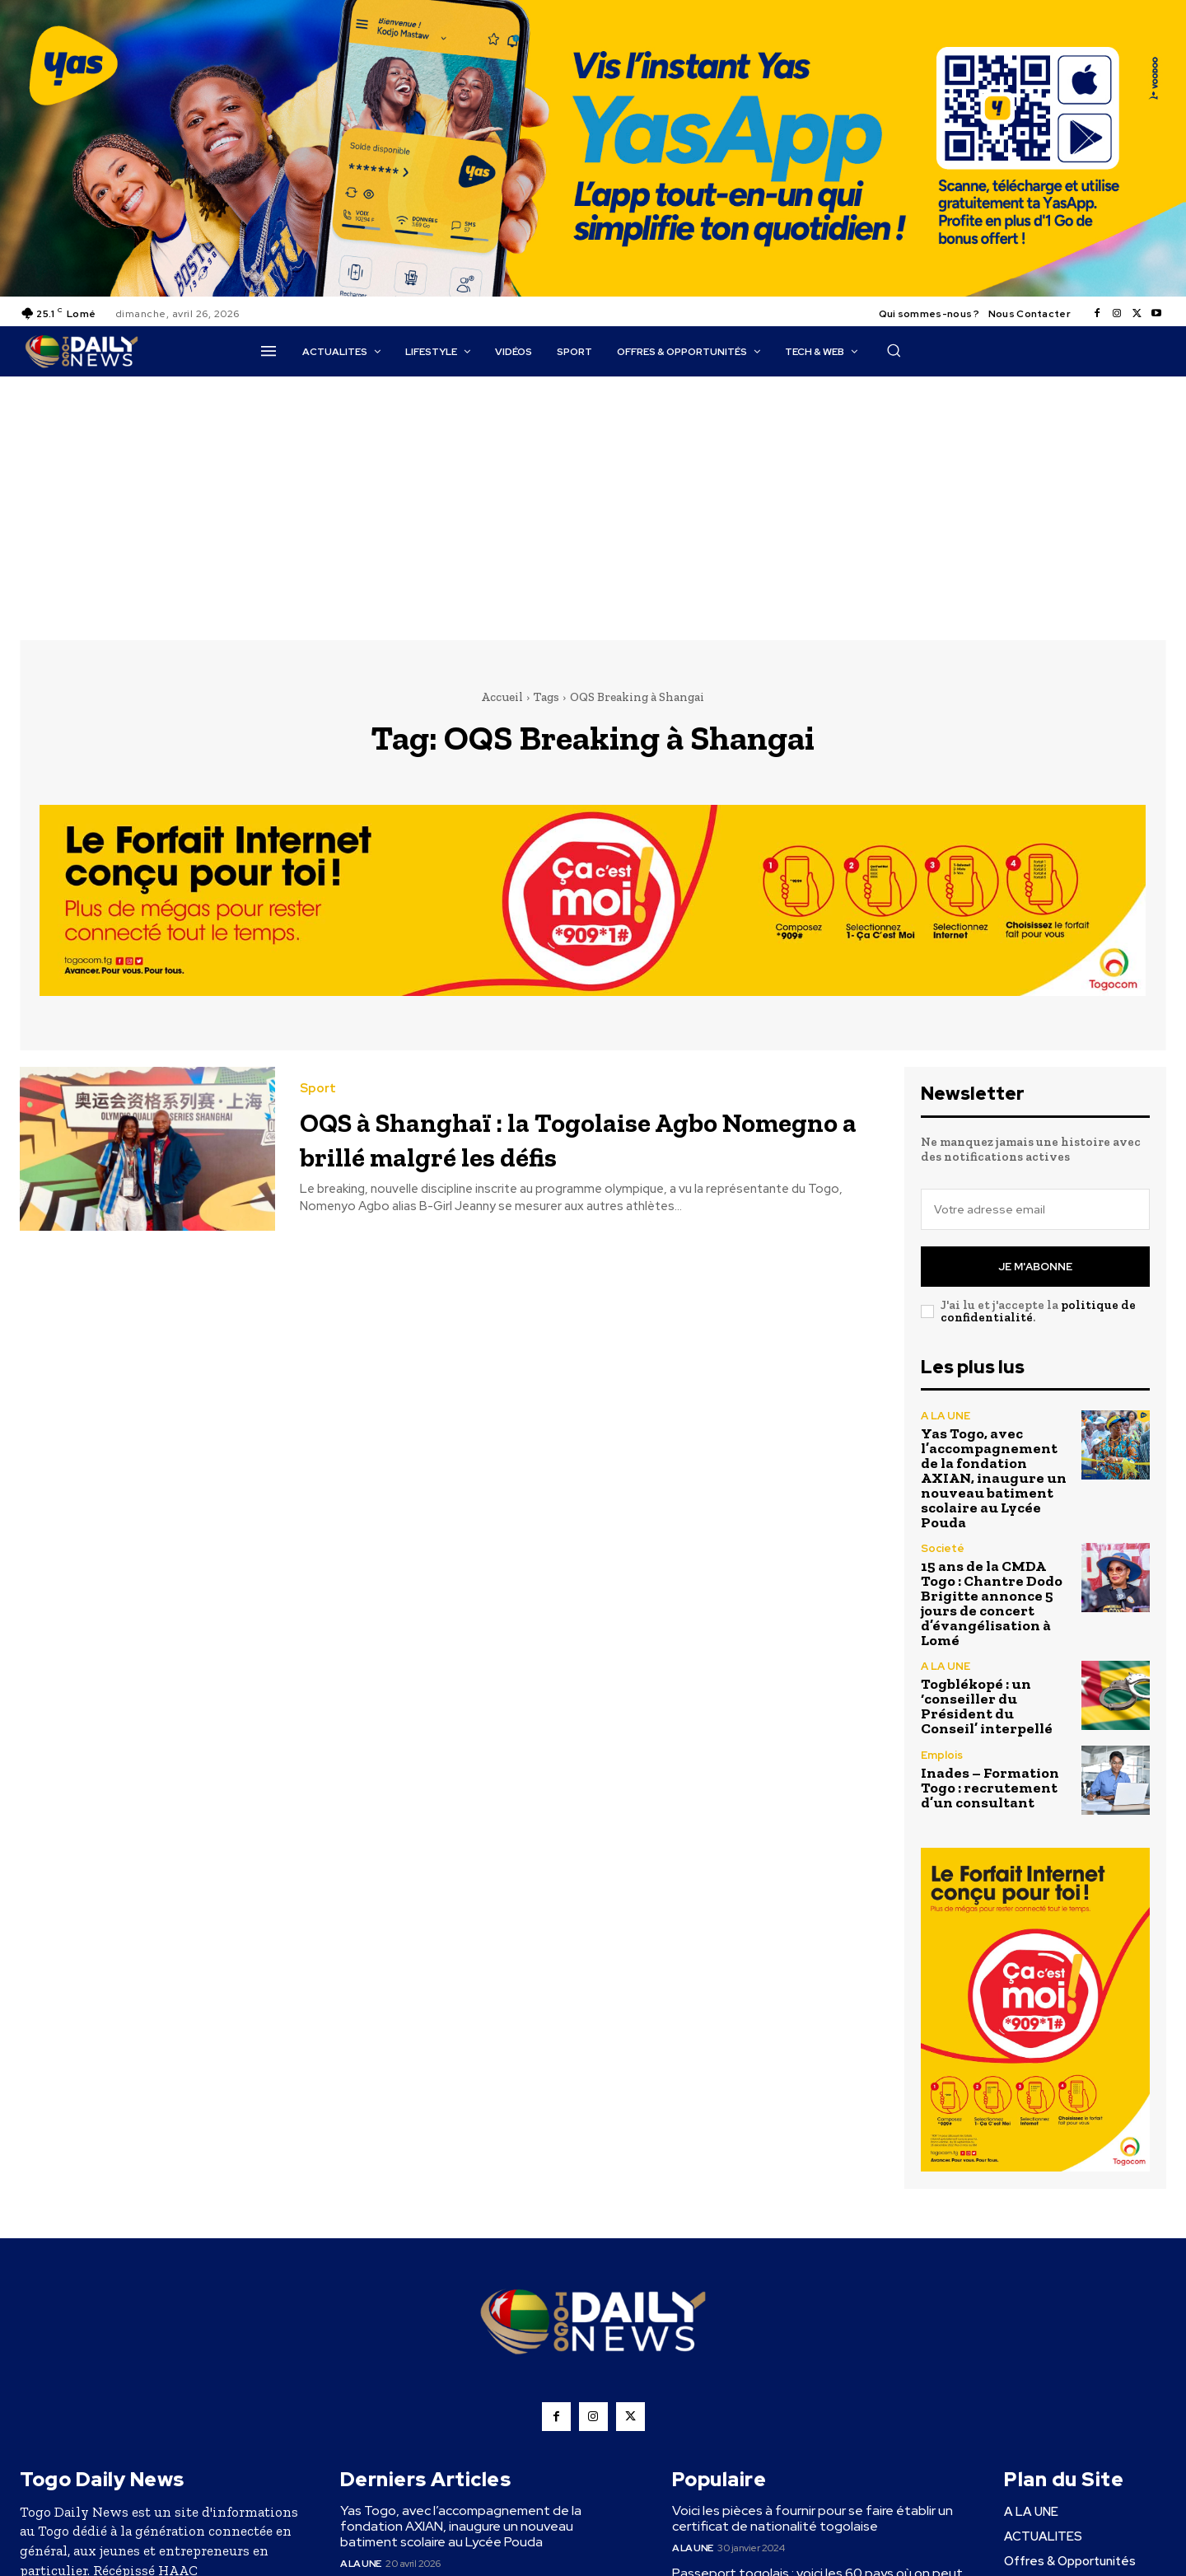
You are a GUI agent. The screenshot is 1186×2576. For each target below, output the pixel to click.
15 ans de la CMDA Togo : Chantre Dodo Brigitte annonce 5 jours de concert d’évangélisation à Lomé (991, 1603)
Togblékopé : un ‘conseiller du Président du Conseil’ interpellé (987, 1706)
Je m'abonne (1035, 1267)
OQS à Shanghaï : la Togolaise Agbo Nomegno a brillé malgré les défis (565, 1137)
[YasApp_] (593, 292)
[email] (1035, 1209)
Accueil (502, 697)
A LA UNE (945, 1415)
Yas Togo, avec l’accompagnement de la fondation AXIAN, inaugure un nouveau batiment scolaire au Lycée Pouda (994, 1477)
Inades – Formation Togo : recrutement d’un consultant (990, 1788)
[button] (893, 350)
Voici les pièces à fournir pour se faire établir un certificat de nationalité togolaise (812, 2518)
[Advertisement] (593, 500)
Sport (318, 1088)
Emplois (942, 1755)
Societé (942, 1548)
